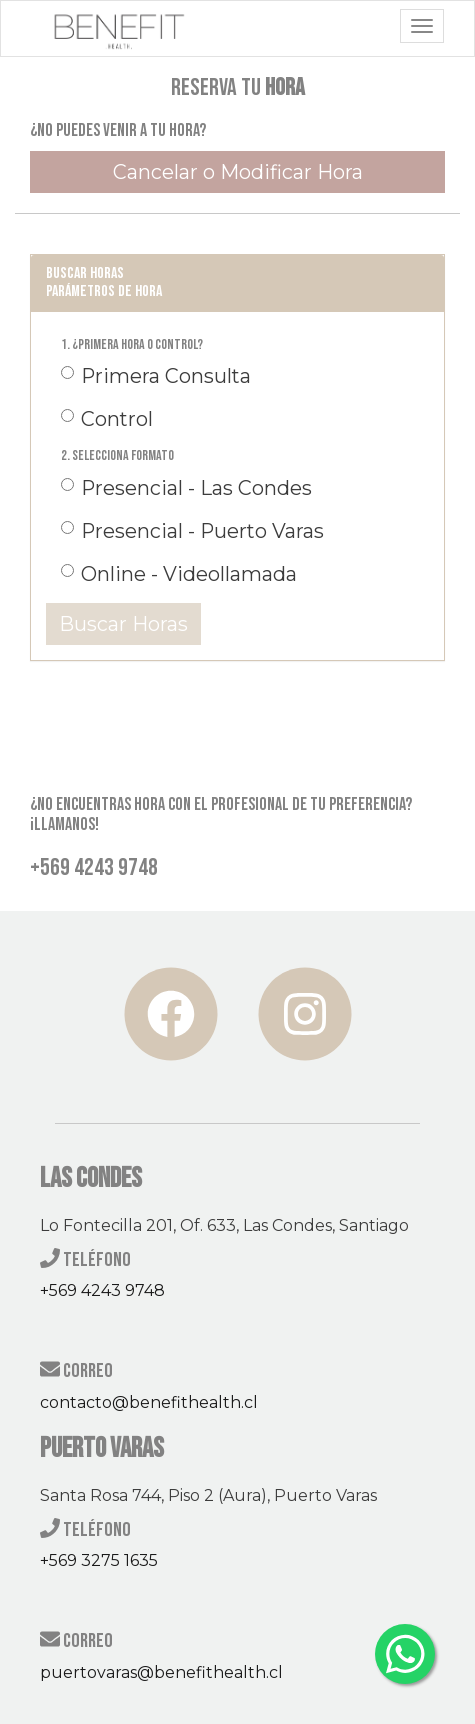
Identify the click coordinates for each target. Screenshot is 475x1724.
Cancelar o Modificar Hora (238, 172)
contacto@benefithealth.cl (149, 1402)
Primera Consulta (156, 376)
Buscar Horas (123, 624)
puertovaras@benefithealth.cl (161, 1672)
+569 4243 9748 (102, 1290)
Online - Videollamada (179, 574)
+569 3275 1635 (99, 1560)
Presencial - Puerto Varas (192, 531)
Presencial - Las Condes (186, 488)
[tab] (237, 282)
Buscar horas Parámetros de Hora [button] (104, 282)
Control (107, 419)
